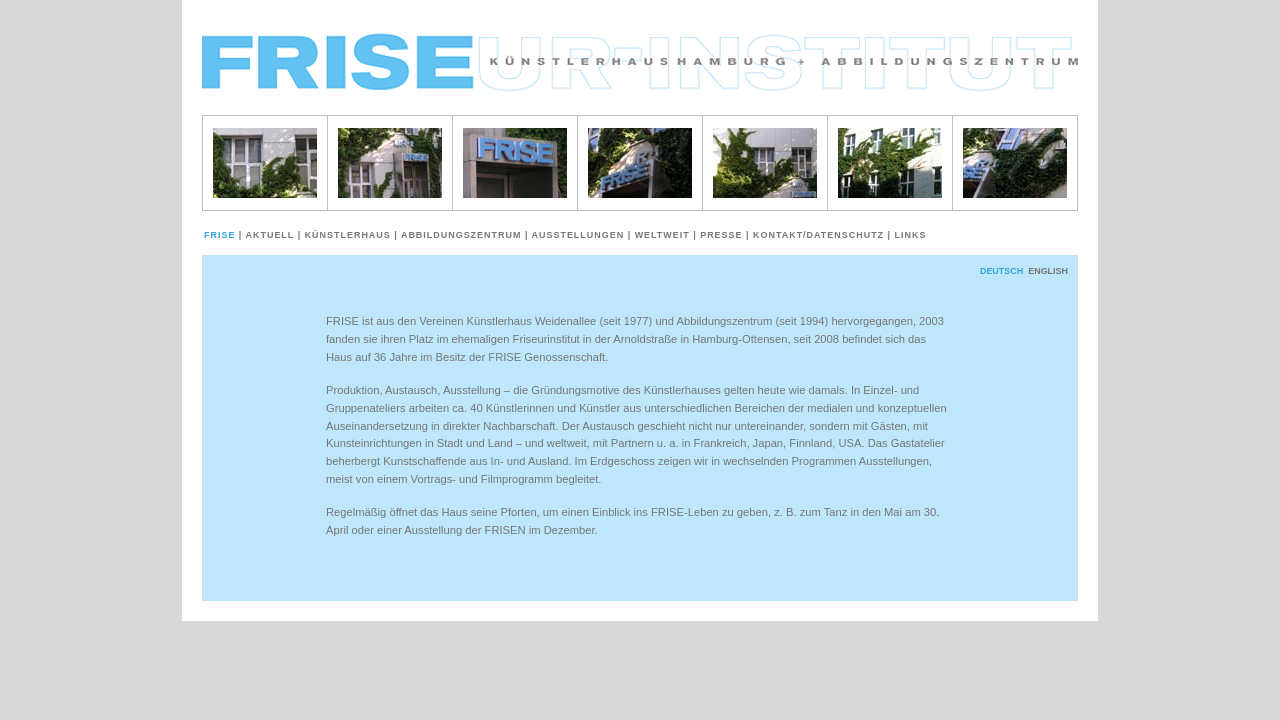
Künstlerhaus (346, 235)
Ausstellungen (576, 235)
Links (909, 235)
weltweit (661, 235)
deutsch (1001, 271)
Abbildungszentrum (459, 235)
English (1048, 271)
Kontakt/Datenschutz (817, 235)
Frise (221, 235)
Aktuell (268, 235)
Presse (719, 235)
